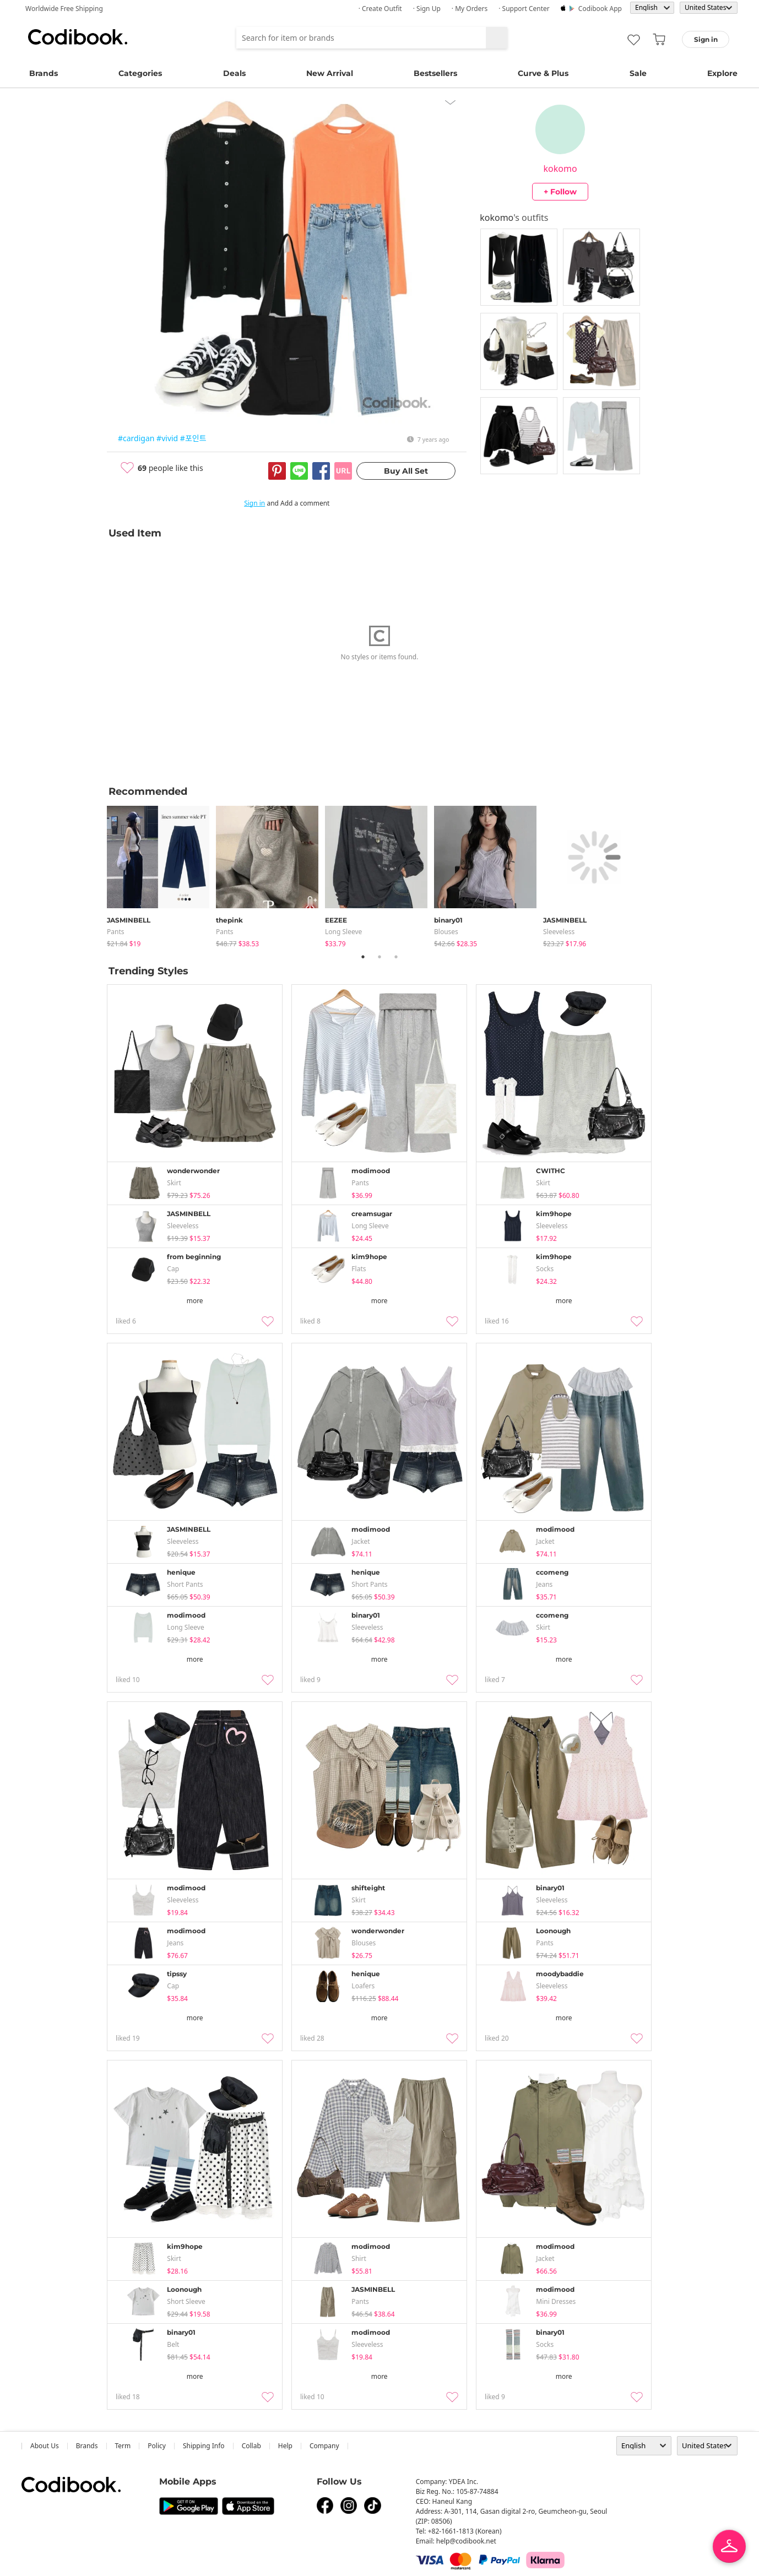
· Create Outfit (380, 8)
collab (251, 2445)
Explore (722, 73)
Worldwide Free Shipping (64, 8)
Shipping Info (204, 2445)
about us (44, 2445)
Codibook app (600, 8)
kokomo (560, 168)
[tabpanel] (161, 874)
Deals (234, 73)
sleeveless (558, 931)
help (285, 2445)
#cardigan (136, 438)
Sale (638, 73)
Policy (157, 2445)
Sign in (254, 503)
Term (123, 2445)
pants (115, 931)
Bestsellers (435, 73)
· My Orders (469, 8)
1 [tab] (362, 956)
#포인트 (193, 438)
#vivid (167, 438)
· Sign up (427, 8)
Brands (43, 73)
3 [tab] (396, 956)
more (195, 1300)
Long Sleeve (343, 931)
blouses (446, 931)
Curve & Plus (543, 73)
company (324, 2445)
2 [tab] (379, 956)
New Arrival (329, 73)
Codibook (77, 37)
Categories (140, 73)
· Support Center (524, 8)
